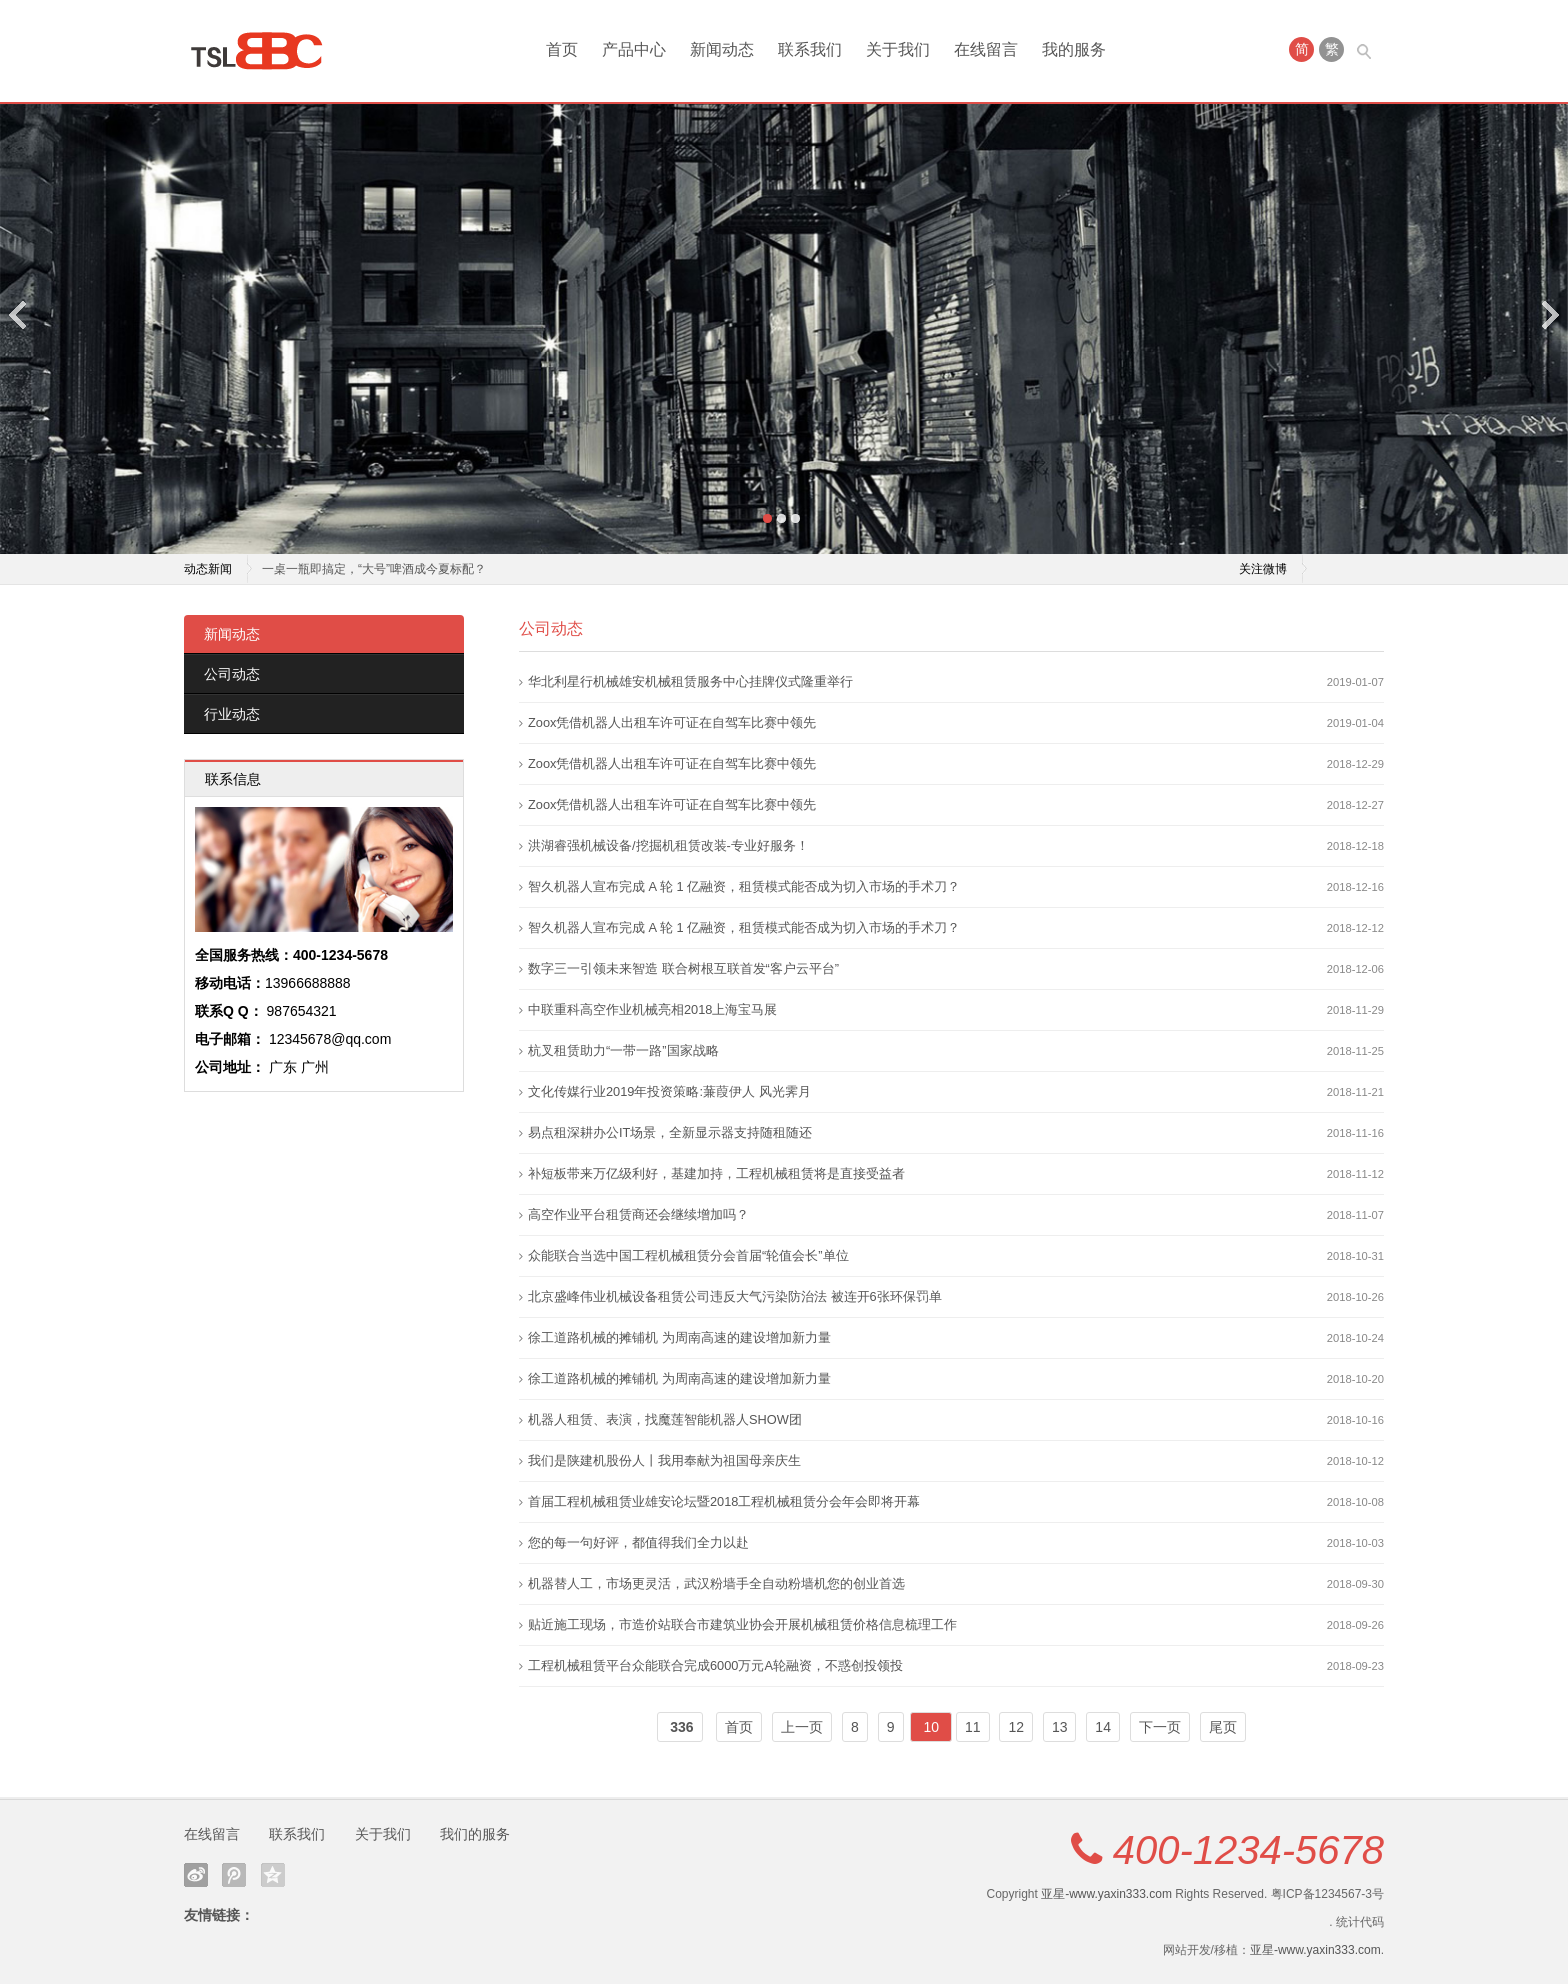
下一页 (1160, 1728)
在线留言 (986, 49)
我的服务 (1074, 49)
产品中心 (634, 49)
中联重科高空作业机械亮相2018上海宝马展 (652, 1010)
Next (1549, 314)
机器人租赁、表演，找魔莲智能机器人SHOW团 (665, 1420)
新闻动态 (722, 49)
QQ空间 (273, 1876)
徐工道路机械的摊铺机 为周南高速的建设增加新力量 (679, 1338)
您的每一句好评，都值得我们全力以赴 (638, 1543)
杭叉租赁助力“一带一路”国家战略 (623, 1051)
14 (1103, 1728)
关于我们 (898, 49)
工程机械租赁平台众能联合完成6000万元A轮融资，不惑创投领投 (715, 1666)
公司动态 (232, 675)
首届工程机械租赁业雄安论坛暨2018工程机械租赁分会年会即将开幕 (724, 1502)
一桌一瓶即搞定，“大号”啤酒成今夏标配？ (374, 570)
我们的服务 (475, 1835)
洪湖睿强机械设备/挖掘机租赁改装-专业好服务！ (668, 846)
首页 (562, 49)
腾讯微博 (234, 1876)
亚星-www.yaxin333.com (1106, 1895)
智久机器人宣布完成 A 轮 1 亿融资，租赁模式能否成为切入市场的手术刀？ (744, 887)
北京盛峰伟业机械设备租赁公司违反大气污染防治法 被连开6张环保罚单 (735, 1297)
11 (973, 1728)
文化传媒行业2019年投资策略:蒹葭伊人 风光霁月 (669, 1092)
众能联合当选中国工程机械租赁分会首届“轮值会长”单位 (688, 1256)
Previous (19, 314)
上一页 (802, 1728)
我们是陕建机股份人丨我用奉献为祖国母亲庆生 (664, 1461)
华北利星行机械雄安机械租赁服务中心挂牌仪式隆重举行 (690, 682)
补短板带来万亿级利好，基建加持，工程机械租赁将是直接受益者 (716, 1174)
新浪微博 (196, 1876)
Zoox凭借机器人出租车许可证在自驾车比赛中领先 (672, 723)
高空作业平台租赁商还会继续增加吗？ (638, 1215)
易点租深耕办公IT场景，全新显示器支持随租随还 (670, 1133)
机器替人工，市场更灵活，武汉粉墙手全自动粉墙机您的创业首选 (716, 1584)
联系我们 (810, 49)
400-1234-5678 (1248, 1851)
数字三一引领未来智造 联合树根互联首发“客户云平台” (683, 969)
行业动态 (232, 715)
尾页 (1223, 1728)
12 (1016, 1728)
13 (1060, 1728)
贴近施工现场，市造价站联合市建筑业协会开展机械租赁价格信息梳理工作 (742, 1625)
